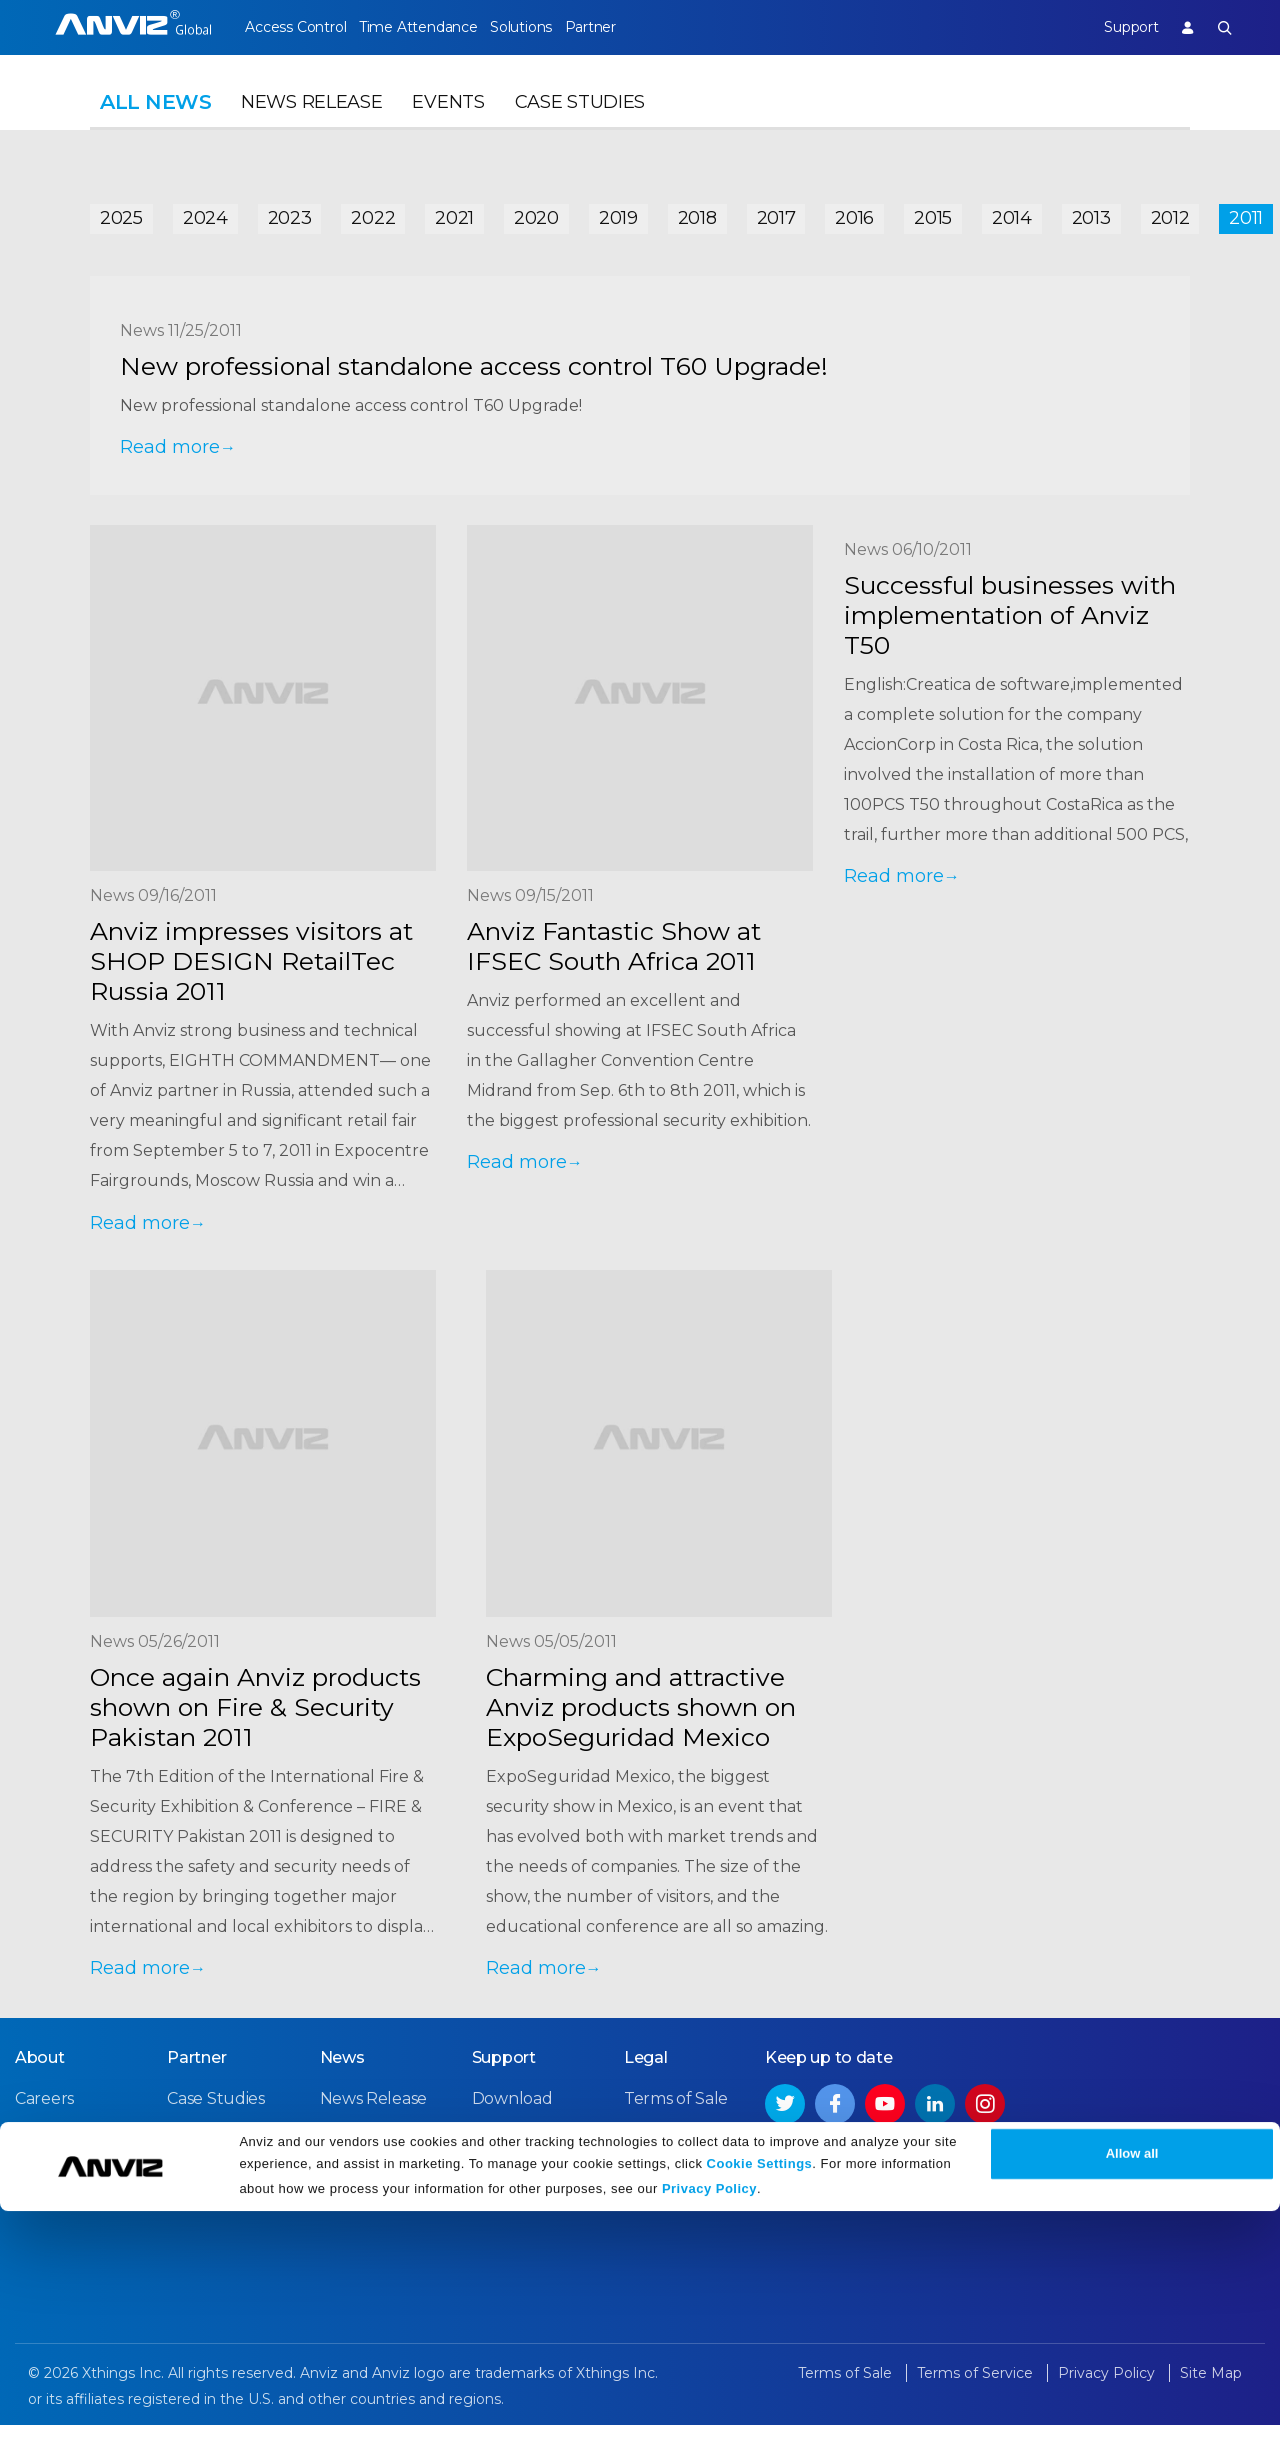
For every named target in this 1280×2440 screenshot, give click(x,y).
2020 (536, 212)
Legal (646, 2073)
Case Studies (580, 126)
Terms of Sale (676, 2114)
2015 (933, 212)
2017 (776, 212)
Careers (44, 2114)
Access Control (295, 27)
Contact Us (57, 2150)
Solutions (550, 27)
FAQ (488, 2150)
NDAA (38, 2186)
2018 (697, 212)
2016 (854, 212)
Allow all (1132, 2382)
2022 (373, 212)
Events (448, 126)
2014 (1012, 212)
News (342, 2073)
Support (1115, 27)
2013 (1091, 212)
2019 (618, 212)
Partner (635, 27)
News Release (311, 126)
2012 (1170, 212)
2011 (1246, 212)
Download (512, 2114)
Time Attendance (433, 27)
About (40, 2073)
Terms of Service (687, 2150)
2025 (121, 212)
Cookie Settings (760, 2392)
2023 (290, 212)
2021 (454, 212)
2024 (205, 212)
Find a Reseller (224, 2150)
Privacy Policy (709, 2417)
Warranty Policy (533, 2186)
